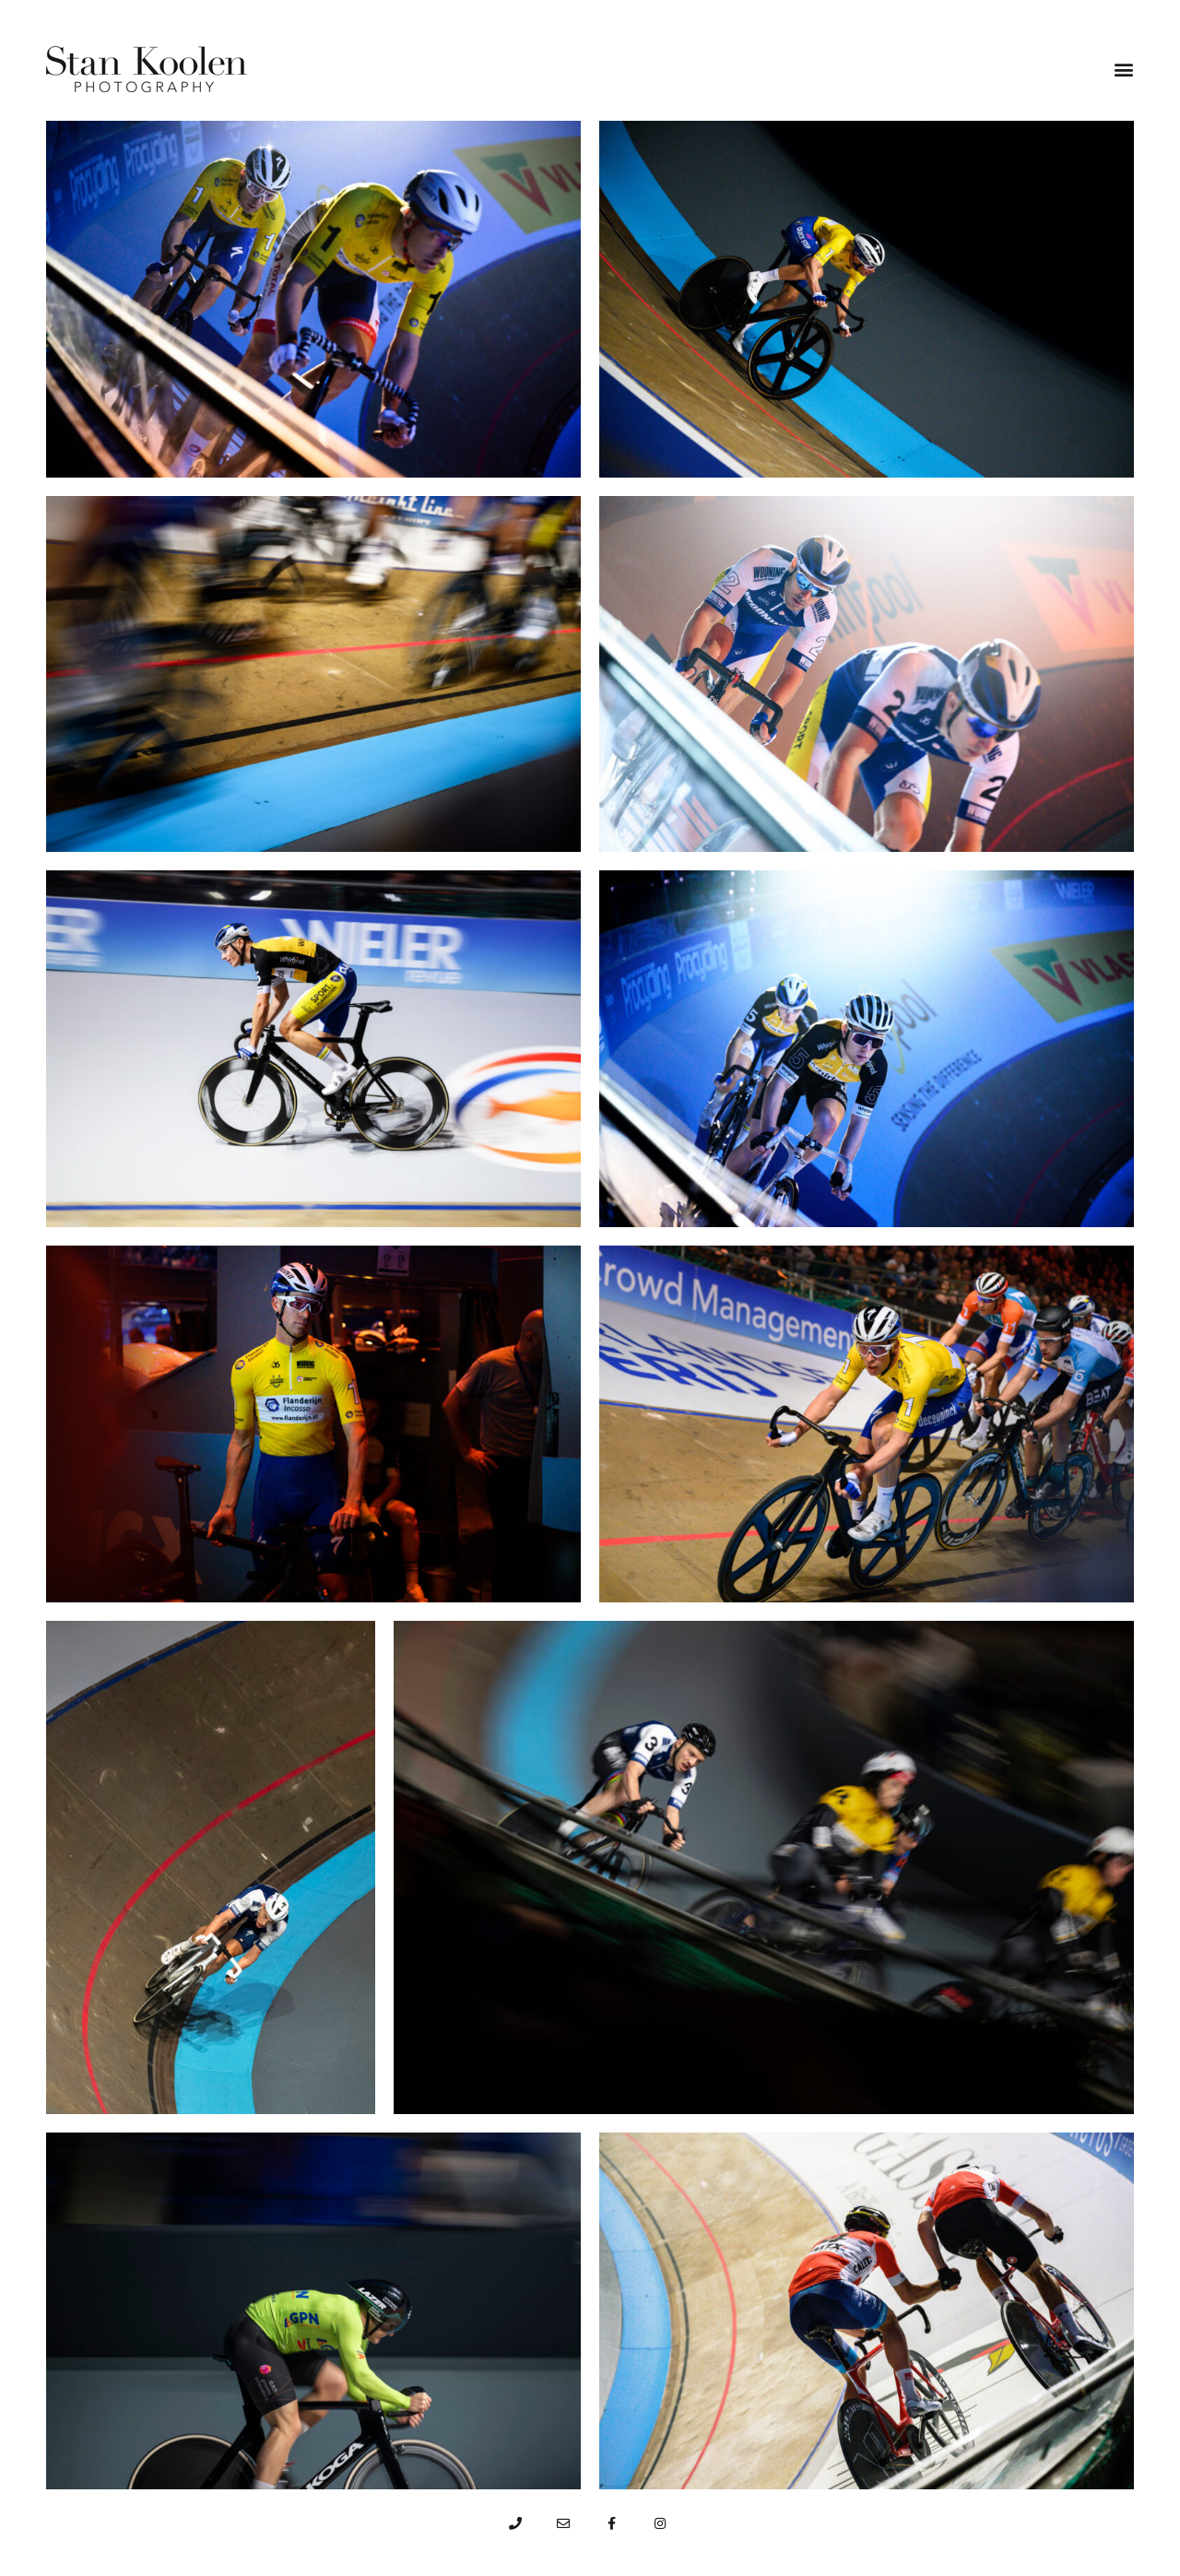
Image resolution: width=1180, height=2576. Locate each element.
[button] (1124, 69)
